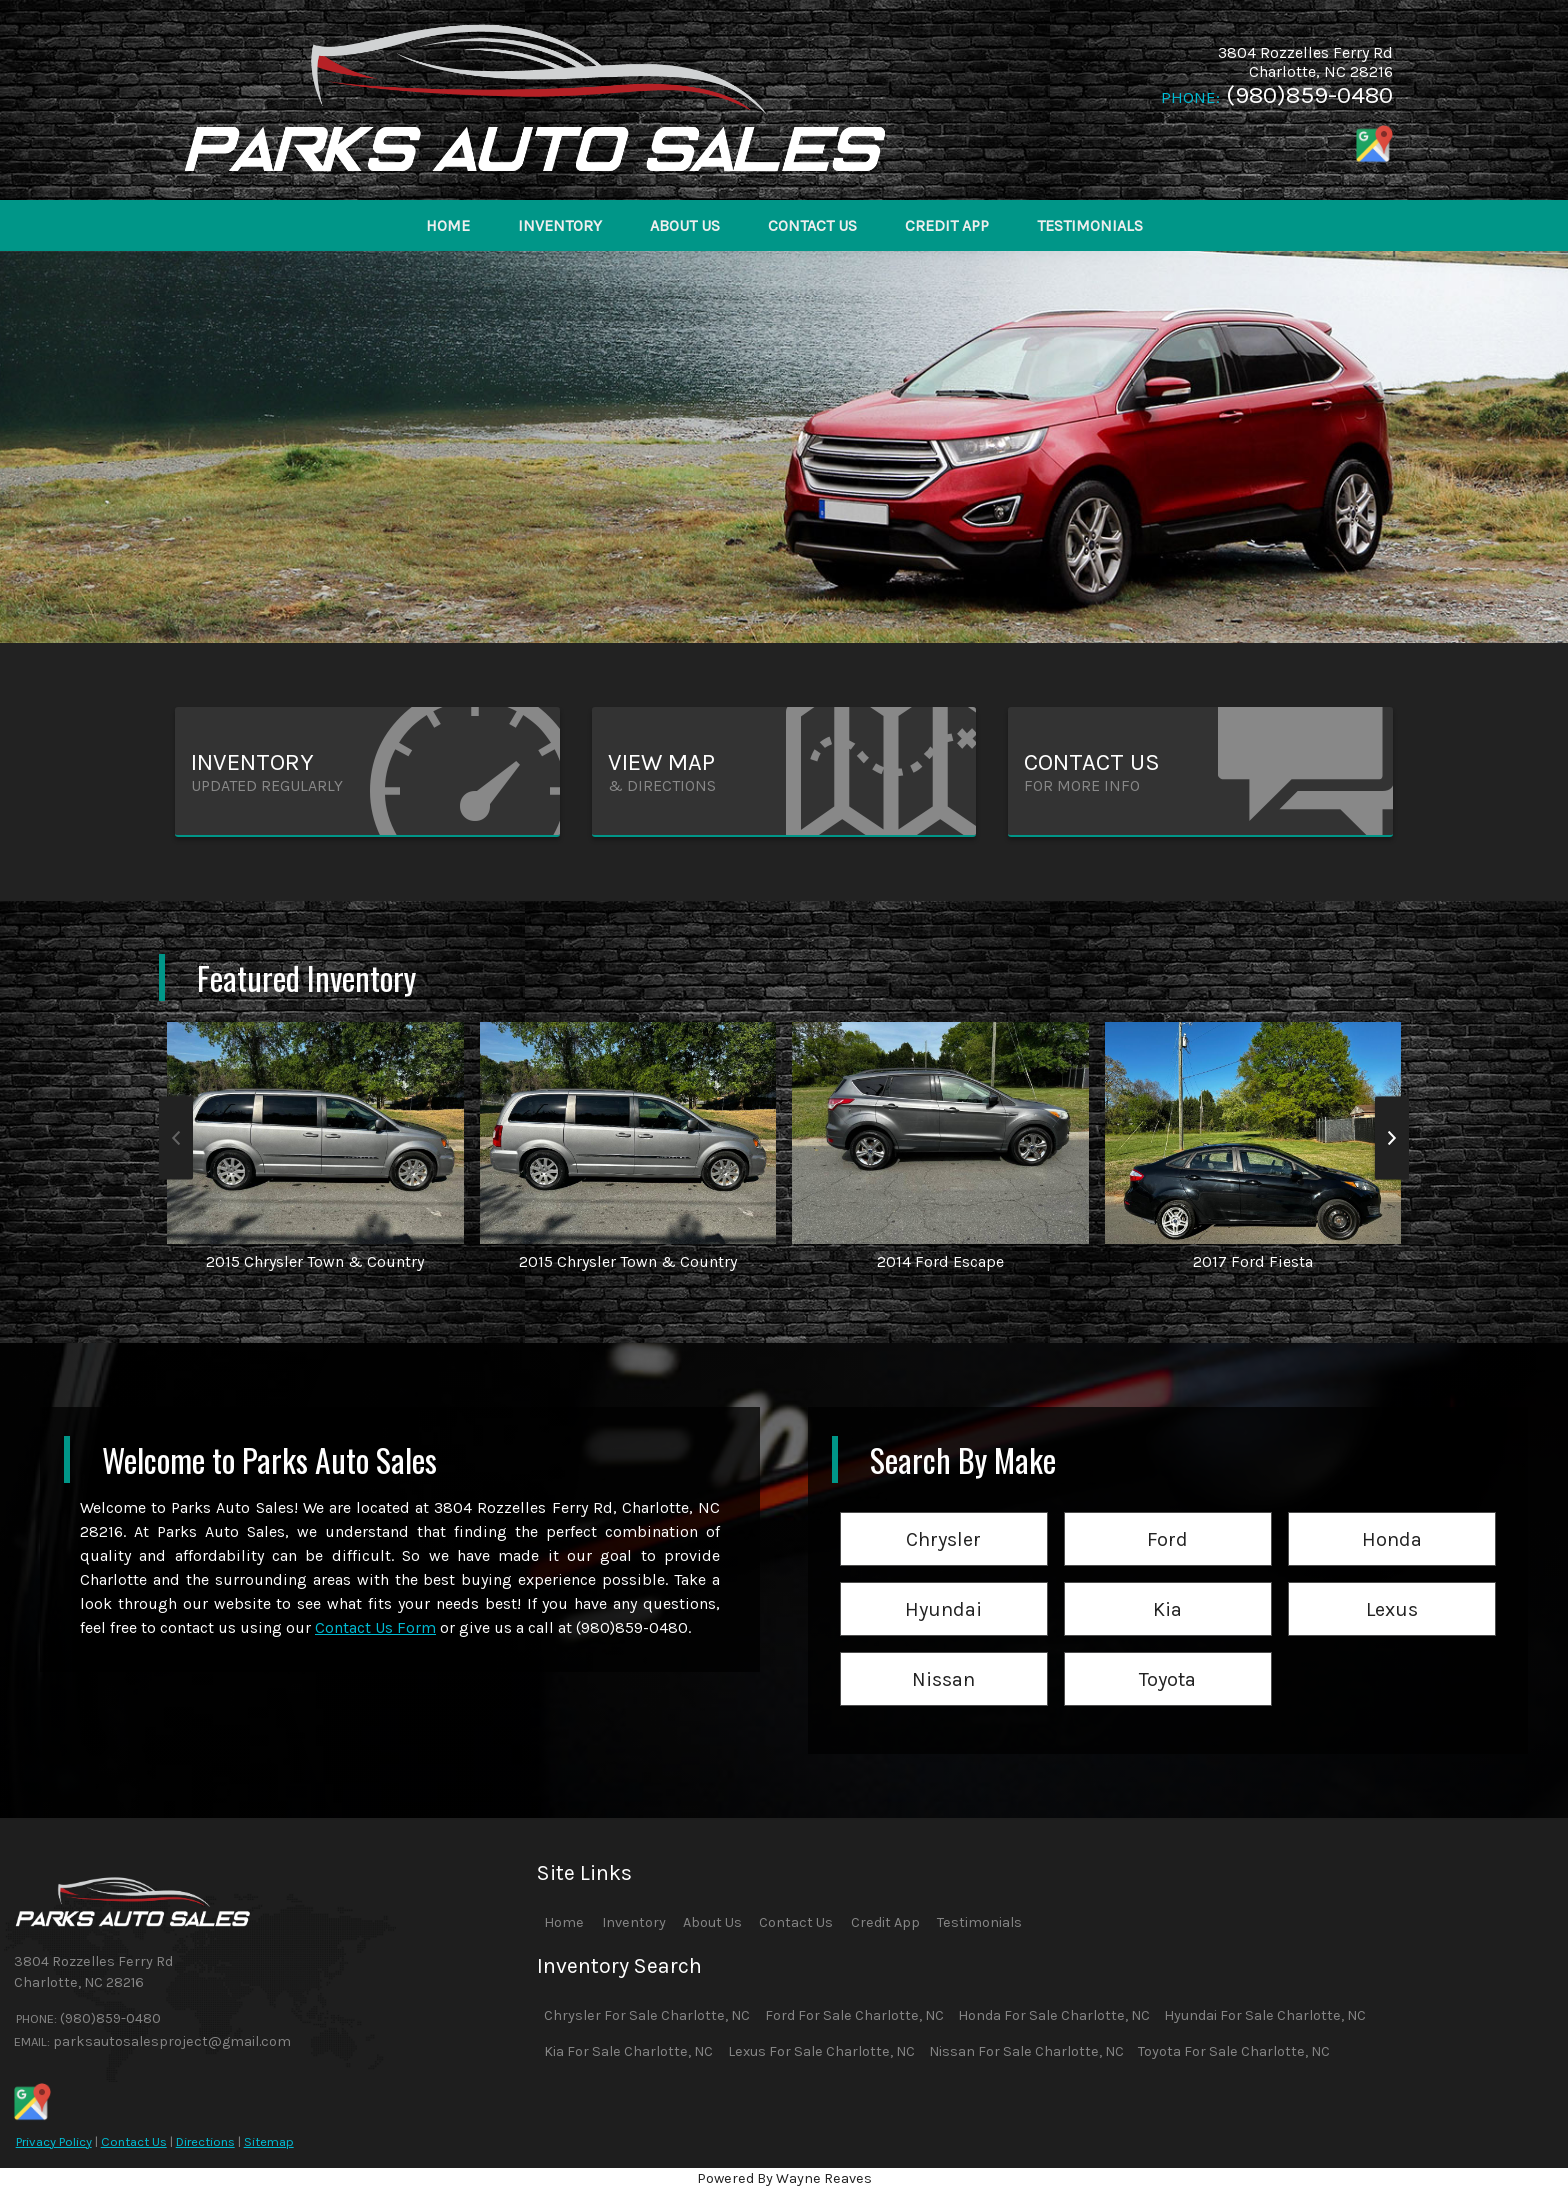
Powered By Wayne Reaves (784, 2178)
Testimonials (979, 1922)
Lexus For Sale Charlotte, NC (821, 2051)
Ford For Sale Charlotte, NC (854, 2015)
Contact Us (134, 2141)
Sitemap (269, 2141)
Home (564, 1922)
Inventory (634, 1922)
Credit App (885, 1922)
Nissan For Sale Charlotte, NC (1026, 2051)
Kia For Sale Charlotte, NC (628, 2051)
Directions (205, 2141)
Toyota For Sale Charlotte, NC (1234, 2051)
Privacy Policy (54, 2141)
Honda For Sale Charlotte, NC (1054, 2015)
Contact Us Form (375, 1627)
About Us (712, 1922)
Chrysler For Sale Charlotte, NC (647, 2015)
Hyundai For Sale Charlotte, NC (1265, 2015)
